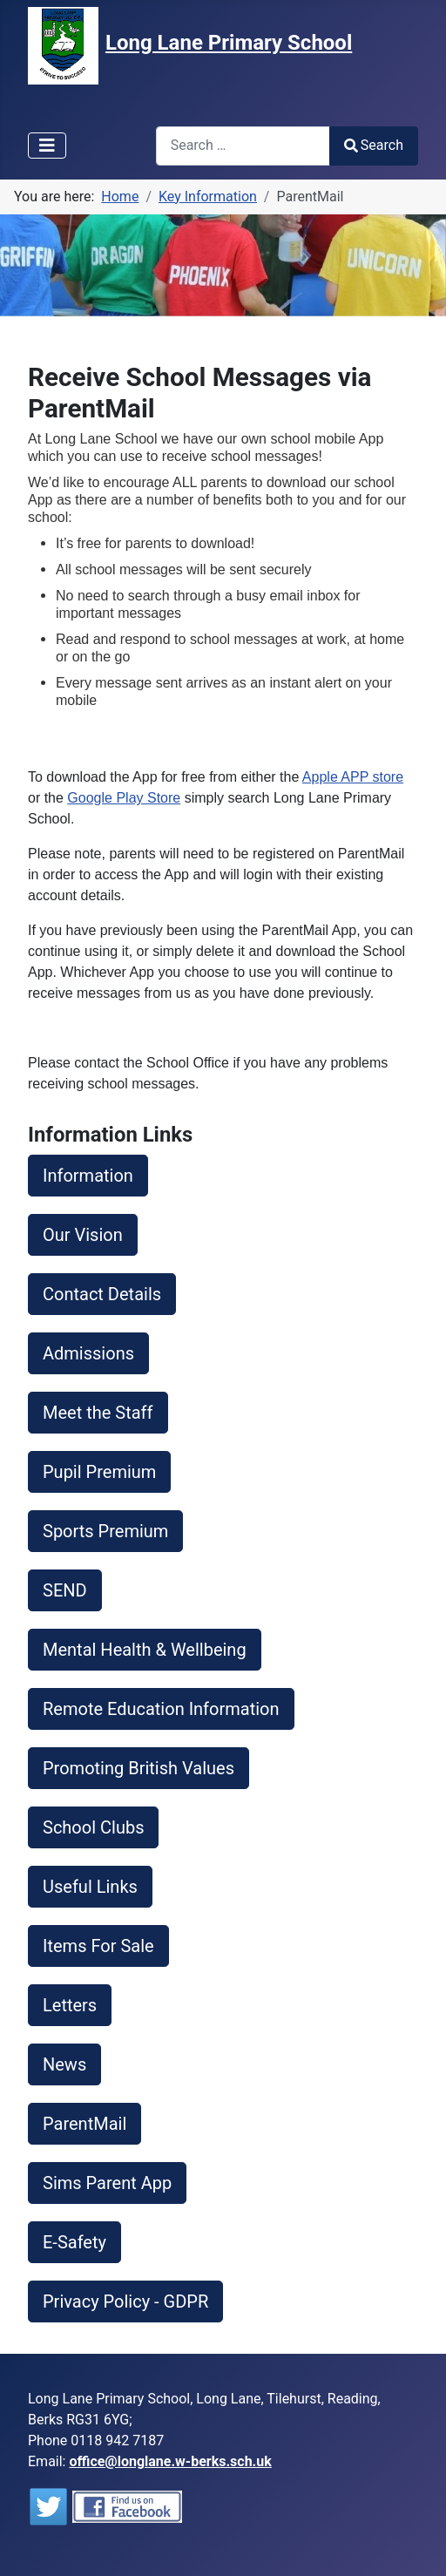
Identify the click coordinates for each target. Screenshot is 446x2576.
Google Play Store (123, 797)
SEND (65, 1590)
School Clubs (93, 1827)
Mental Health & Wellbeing (145, 1649)
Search (373, 145)
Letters (70, 2005)
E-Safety (74, 2242)
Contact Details (102, 1294)
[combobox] (243, 146)
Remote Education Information (161, 1708)
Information (88, 1175)
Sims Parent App (107, 2183)
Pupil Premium (99, 1471)
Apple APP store (352, 776)
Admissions (88, 1353)
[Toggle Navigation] (47, 145)
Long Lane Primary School (228, 43)
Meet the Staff (98, 1412)
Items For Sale (98, 1945)
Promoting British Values (138, 1768)
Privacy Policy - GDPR (125, 2301)
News (64, 2064)
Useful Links (90, 1886)
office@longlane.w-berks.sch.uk (170, 2461)
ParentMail (84, 2123)
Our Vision (83, 1234)
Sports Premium (105, 1531)
